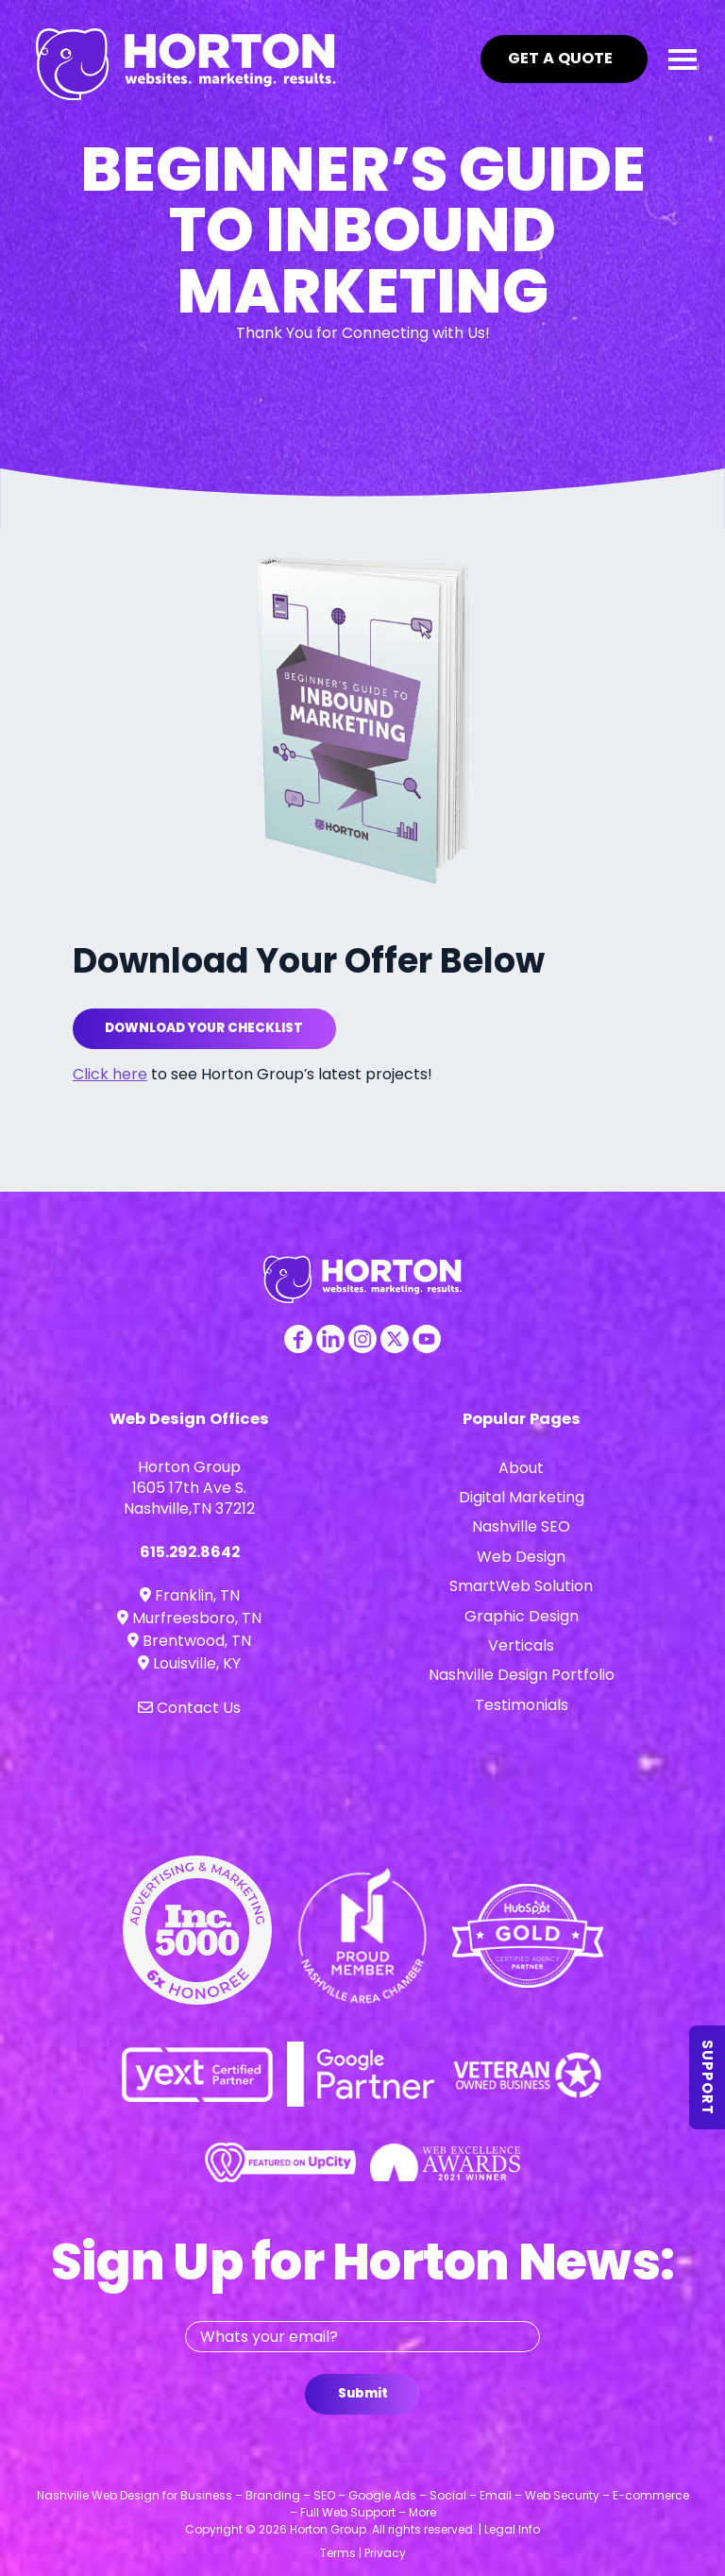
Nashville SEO (521, 1526)
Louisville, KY (189, 1663)
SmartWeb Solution (521, 1586)
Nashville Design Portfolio (522, 1675)
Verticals (521, 1645)
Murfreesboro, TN (189, 1618)
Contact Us (189, 1708)
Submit (363, 2393)
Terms (338, 2553)
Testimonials (521, 1705)
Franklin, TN (190, 1595)
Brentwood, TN (189, 1641)
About (521, 1468)
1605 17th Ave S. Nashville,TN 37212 (189, 1498)
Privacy (385, 2553)
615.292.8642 (190, 1552)
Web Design (521, 1557)
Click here (110, 1074)
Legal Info (512, 2529)
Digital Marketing (521, 1497)
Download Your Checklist (204, 1028)
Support (708, 2077)
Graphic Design (521, 1616)
